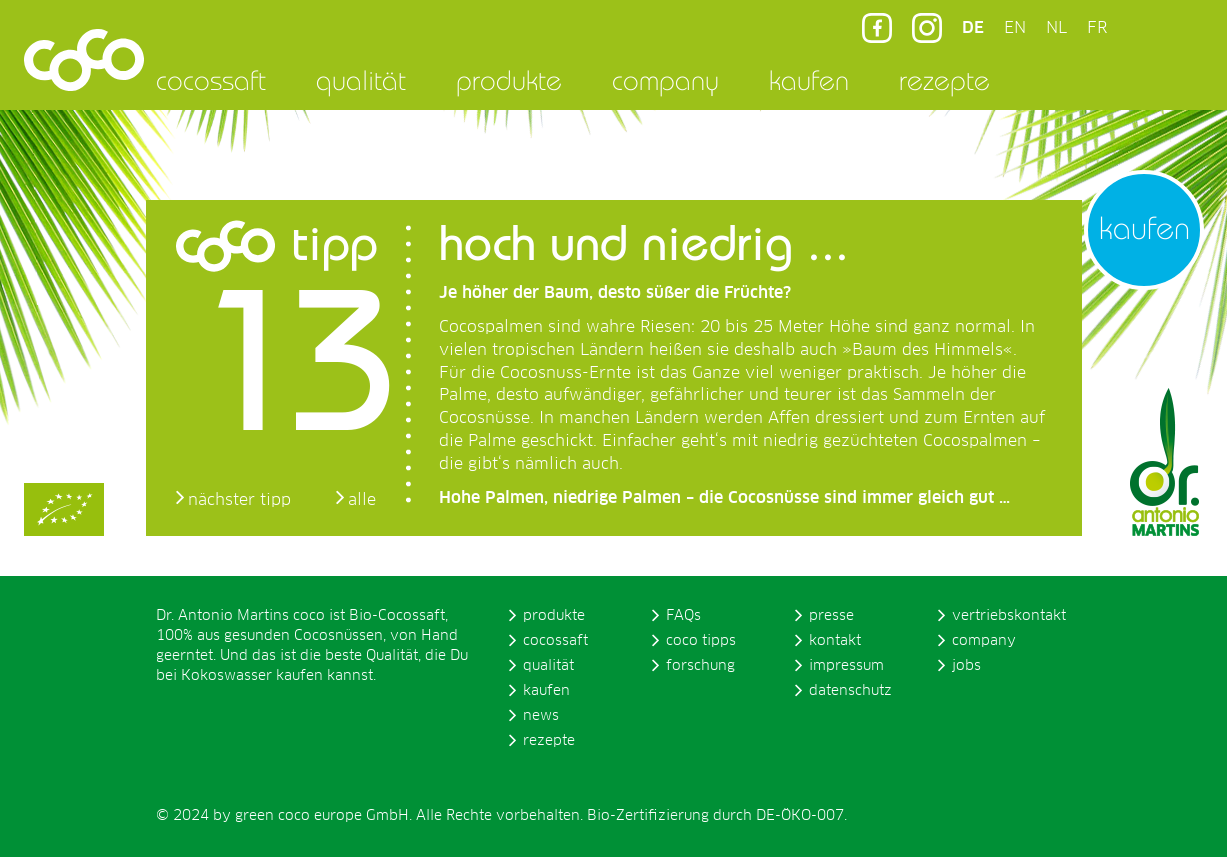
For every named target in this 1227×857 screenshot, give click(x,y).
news (541, 716)
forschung (700, 666)
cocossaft (211, 80)
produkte (509, 80)
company (665, 80)
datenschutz (850, 691)
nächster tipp (239, 500)
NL (1056, 28)
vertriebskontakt (1009, 616)
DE (973, 28)
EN (1015, 28)
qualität (361, 80)
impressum (846, 666)
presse (831, 616)
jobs (966, 666)
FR (1097, 28)
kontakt (835, 641)
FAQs (683, 616)
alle (362, 500)
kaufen (809, 80)
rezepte (944, 80)
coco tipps (701, 641)
